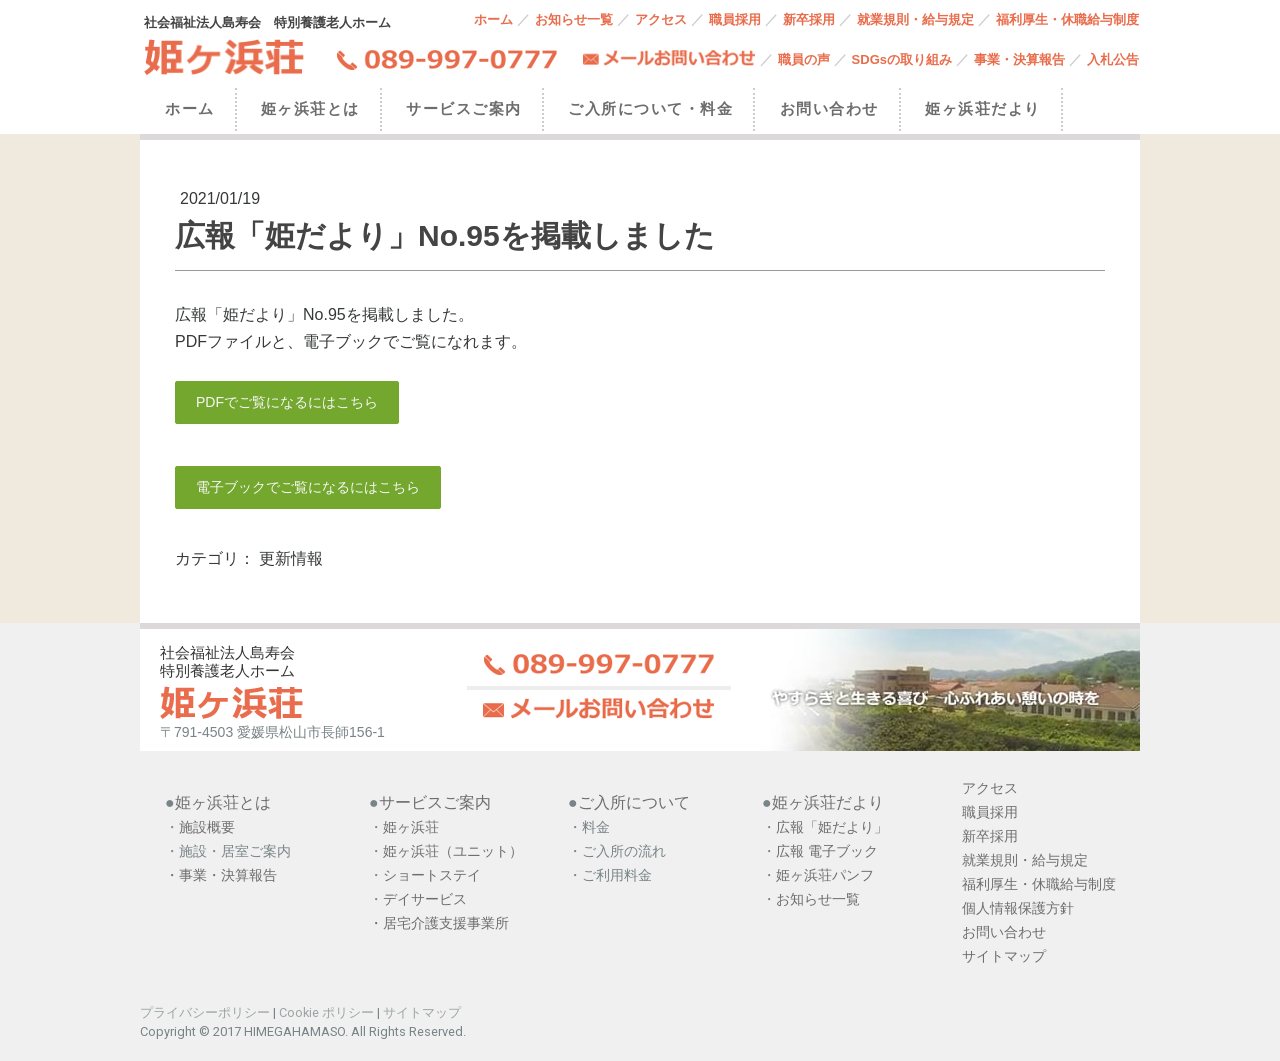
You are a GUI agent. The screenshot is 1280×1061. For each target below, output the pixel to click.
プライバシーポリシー (205, 1012)
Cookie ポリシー (326, 1012)
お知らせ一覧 (574, 19)
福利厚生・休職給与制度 (1067, 19)
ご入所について (634, 802)
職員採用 (735, 19)
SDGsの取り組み (902, 59)
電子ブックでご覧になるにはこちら (308, 487)
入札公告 (1113, 59)
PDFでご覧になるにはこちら (287, 402)
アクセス (661, 19)
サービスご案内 (464, 108)
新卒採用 (809, 19)
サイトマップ (422, 1012)
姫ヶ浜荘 (411, 827)
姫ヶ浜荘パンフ (825, 875)
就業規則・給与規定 (915, 19)
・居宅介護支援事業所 (439, 923)
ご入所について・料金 (650, 108)
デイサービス (427, 899)
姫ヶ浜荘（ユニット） (453, 851)
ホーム (493, 19)
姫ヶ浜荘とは (310, 108)
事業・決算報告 (1019, 59)
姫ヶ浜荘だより (983, 108)
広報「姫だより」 (832, 827)
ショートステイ (432, 875)
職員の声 (804, 59)
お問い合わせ (829, 108)
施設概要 (207, 827)
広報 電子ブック (827, 851)
